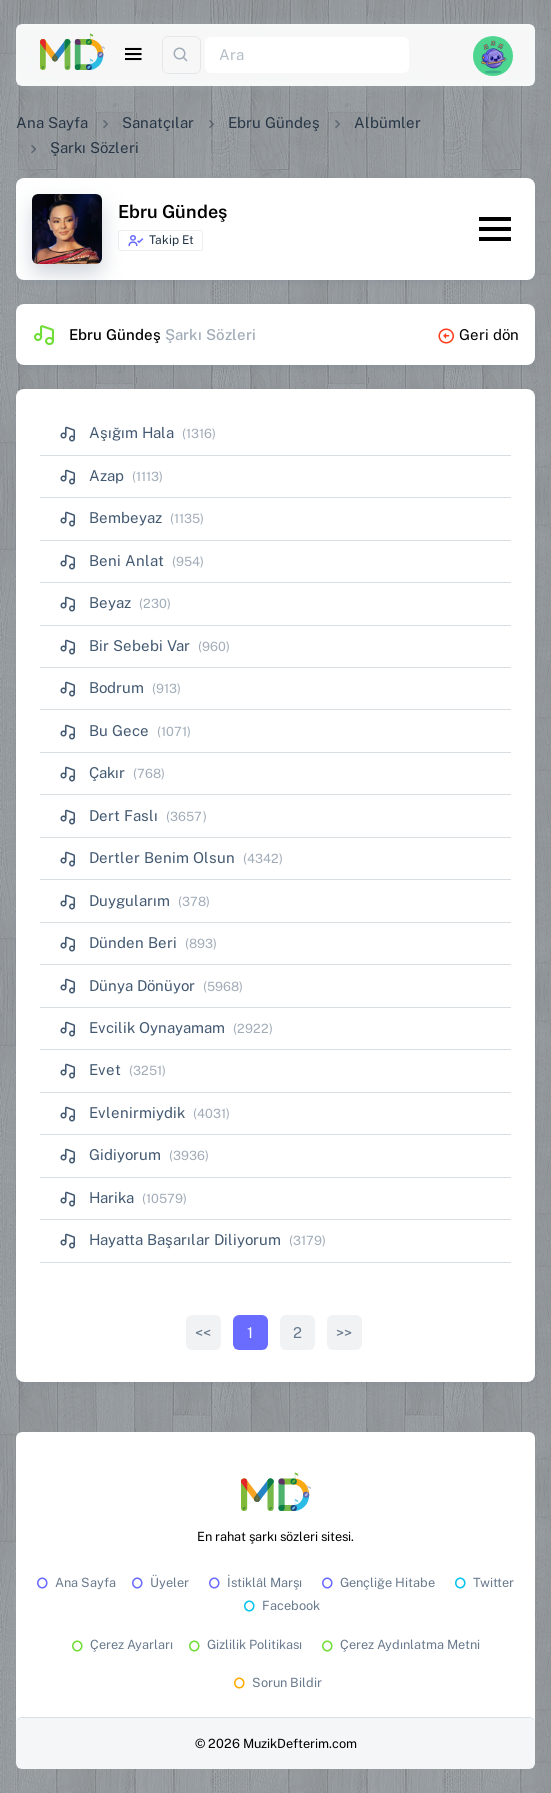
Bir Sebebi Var (124, 645)
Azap (91, 475)
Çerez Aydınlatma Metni (399, 1644)
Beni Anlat (111, 560)
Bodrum (101, 687)
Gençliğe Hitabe (376, 1582)
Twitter (482, 1582)
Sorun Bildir (276, 1682)
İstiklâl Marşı (253, 1582)
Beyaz (95, 602)
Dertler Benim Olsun (147, 857)
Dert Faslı (108, 815)
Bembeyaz (110, 517)
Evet (90, 1069)
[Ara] (307, 55)
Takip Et (160, 241)
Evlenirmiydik (122, 1112)
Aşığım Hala (116, 432)
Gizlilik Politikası (243, 1644)
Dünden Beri (118, 942)
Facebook (280, 1605)
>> (344, 1332)
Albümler (387, 122)
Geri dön (478, 334)
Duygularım (114, 900)
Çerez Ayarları (120, 1644)
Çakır (92, 772)
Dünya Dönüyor (127, 985)
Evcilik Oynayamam (142, 1027)
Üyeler (158, 1582)
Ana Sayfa (52, 122)
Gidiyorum (110, 1154)
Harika (96, 1197)
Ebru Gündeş (274, 122)
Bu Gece (104, 730)
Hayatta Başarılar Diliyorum (170, 1239)
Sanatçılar (158, 122)
